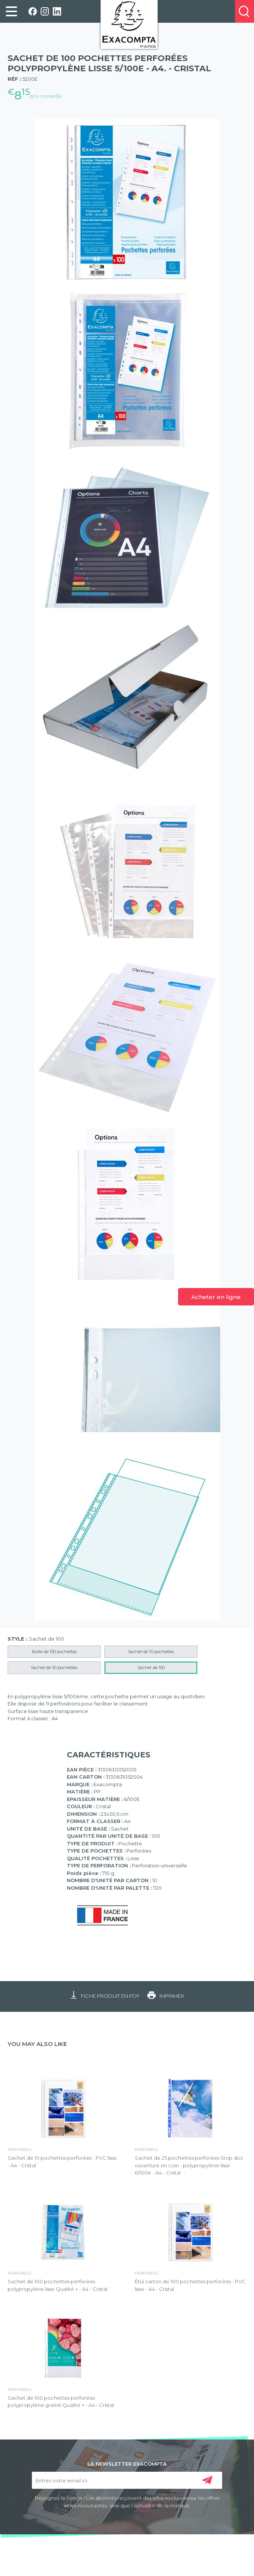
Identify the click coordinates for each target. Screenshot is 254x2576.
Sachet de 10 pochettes (151, 1651)
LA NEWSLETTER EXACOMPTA (127, 2463)
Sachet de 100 (151, 1667)
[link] (11, 11)
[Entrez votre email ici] (127, 2480)
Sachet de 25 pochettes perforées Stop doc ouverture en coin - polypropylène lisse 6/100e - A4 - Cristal (189, 2165)
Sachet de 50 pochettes (54, 1667)
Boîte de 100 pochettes (54, 1651)
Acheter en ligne (216, 1297)
